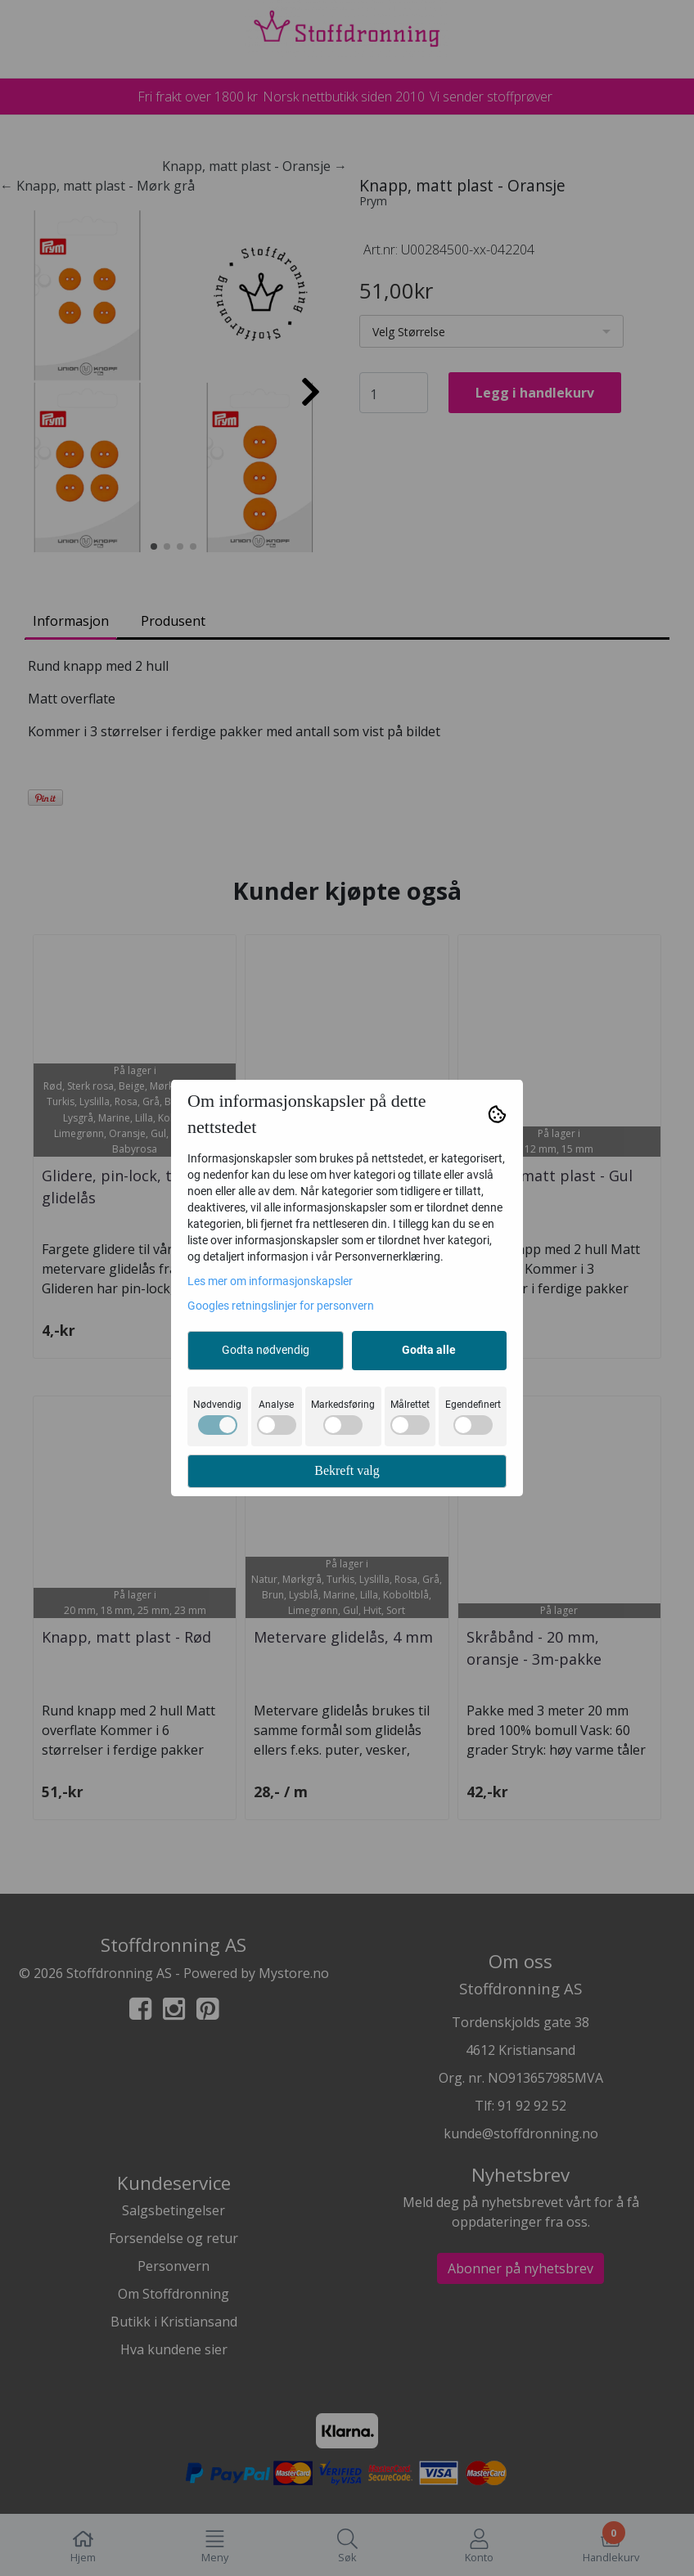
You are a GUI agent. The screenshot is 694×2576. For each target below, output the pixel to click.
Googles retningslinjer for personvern (280, 1305)
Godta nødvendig (265, 1349)
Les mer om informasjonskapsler (270, 1281)
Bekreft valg (347, 1470)
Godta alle (429, 1349)
